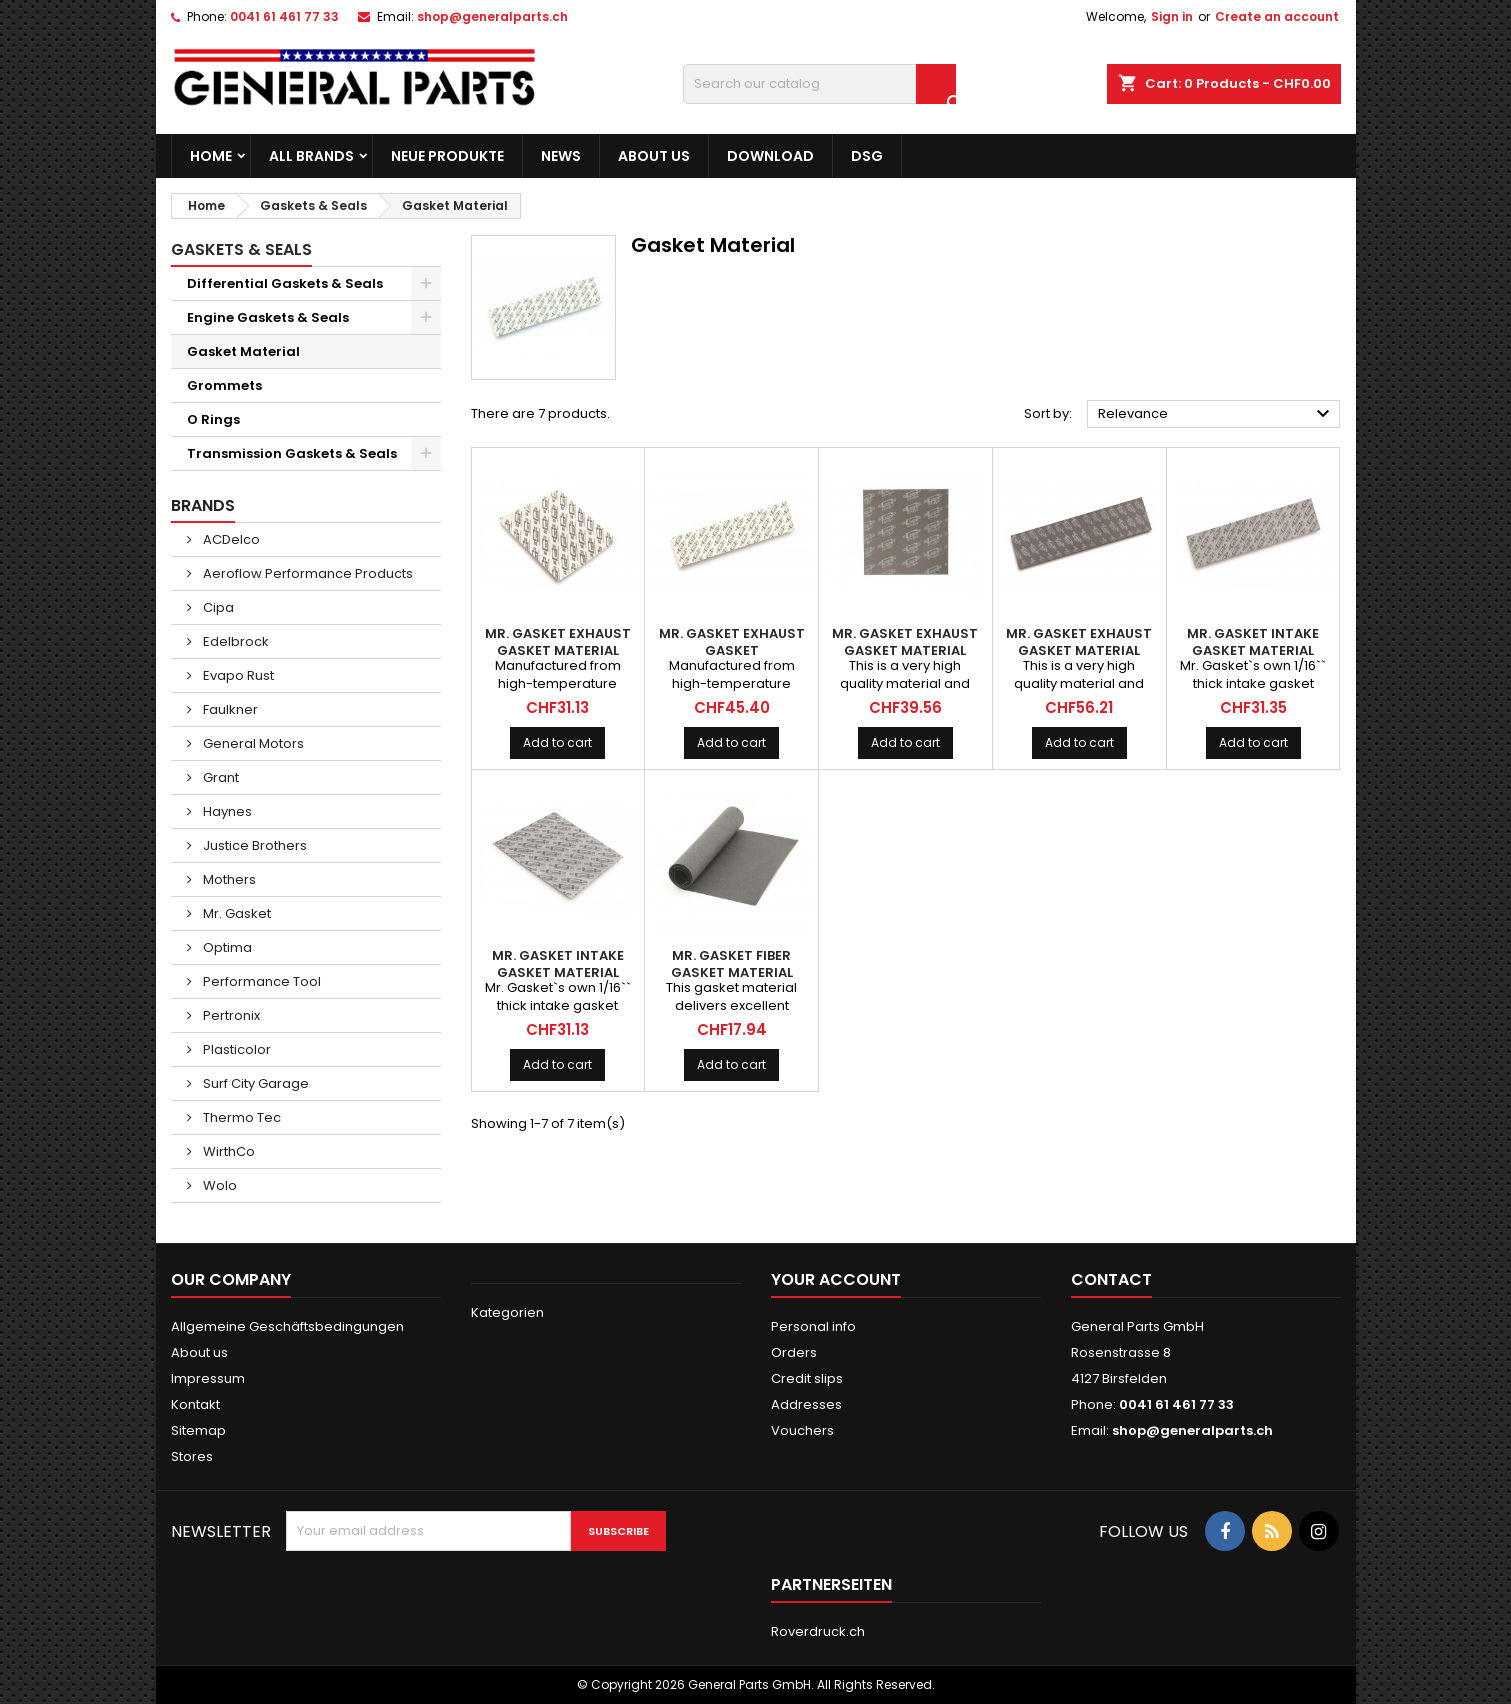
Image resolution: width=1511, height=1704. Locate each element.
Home (211, 156)
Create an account (1277, 16)
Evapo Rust (237, 675)
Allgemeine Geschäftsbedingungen (287, 1326)
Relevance (1217, 414)
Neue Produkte (447, 156)
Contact (1111, 1279)
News (561, 156)
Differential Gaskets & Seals (285, 283)
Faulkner (229, 709)
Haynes (226, 811)
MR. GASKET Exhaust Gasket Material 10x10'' (558, 650)
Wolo (218, 1185)
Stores (192, 1456)
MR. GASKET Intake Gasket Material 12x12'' (558, 972)
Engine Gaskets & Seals (268, 317)
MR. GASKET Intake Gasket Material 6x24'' (1253, 650)
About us (654, 156)
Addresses (806, 1404)
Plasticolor (235, 1049)
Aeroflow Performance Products (306, 573)
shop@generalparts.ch (492, 16)
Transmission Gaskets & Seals (292, 453)
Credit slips (807, 1378)
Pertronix (230, 1015)
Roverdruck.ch (818, 1631)
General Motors (252, 743)
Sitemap (198, 1430)
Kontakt (195, 1404)
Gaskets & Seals (241, 249)
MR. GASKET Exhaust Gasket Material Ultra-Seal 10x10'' (905, 650)
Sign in (1172, 16)
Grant (219, 777)
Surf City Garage (254, 1083)
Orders (794, 1352)
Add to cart (557, 742)
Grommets (224, 385)
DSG (867, 156)
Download (770, 156)
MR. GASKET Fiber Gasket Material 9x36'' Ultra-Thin (731, 972)
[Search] (819, 84)
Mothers (228, 879)
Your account (836, 1279)
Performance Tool (260, 981)
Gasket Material (243, 351)
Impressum (208, 1378)
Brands (203, 505)
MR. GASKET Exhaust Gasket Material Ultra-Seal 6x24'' (1079, 650)
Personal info (813, 1326)
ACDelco (230, 539)
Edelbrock (234, 641)
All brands (311, 156)
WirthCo (227, 1151)
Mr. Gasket (235, 913)
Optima (226, 947)
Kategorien (507, 1312)
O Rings (213, 419)
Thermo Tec (240, 1117)
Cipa (217, 607)
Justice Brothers (253, 845)
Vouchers (802, 1430)
